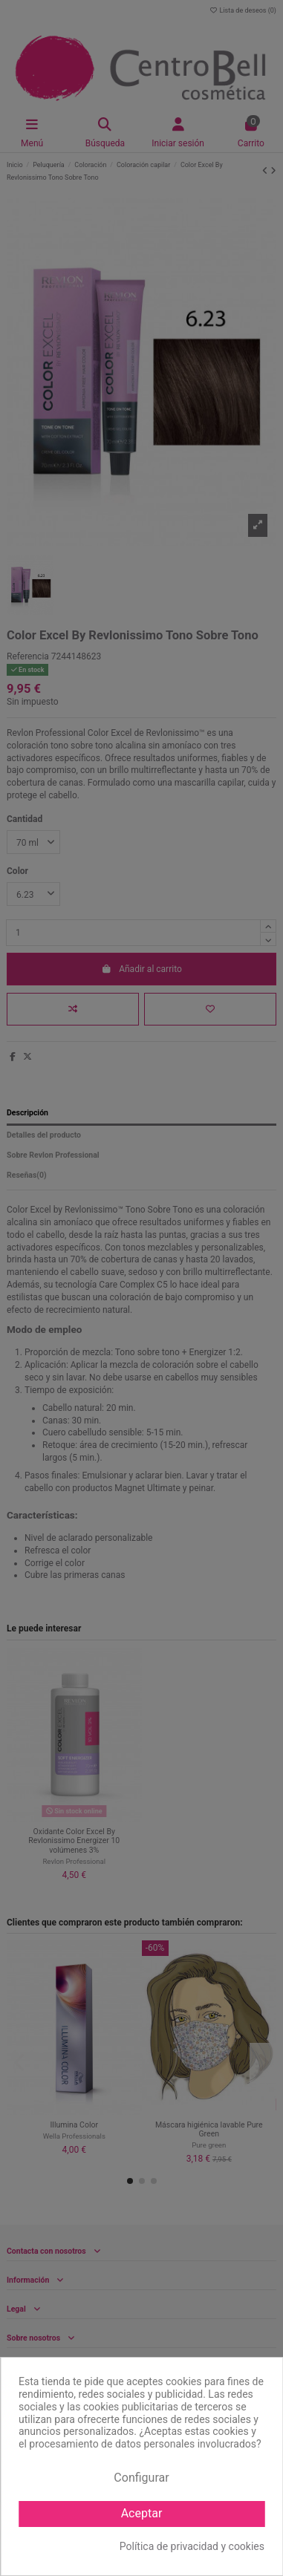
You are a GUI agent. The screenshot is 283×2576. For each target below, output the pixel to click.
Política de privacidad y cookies (192, 2546)
